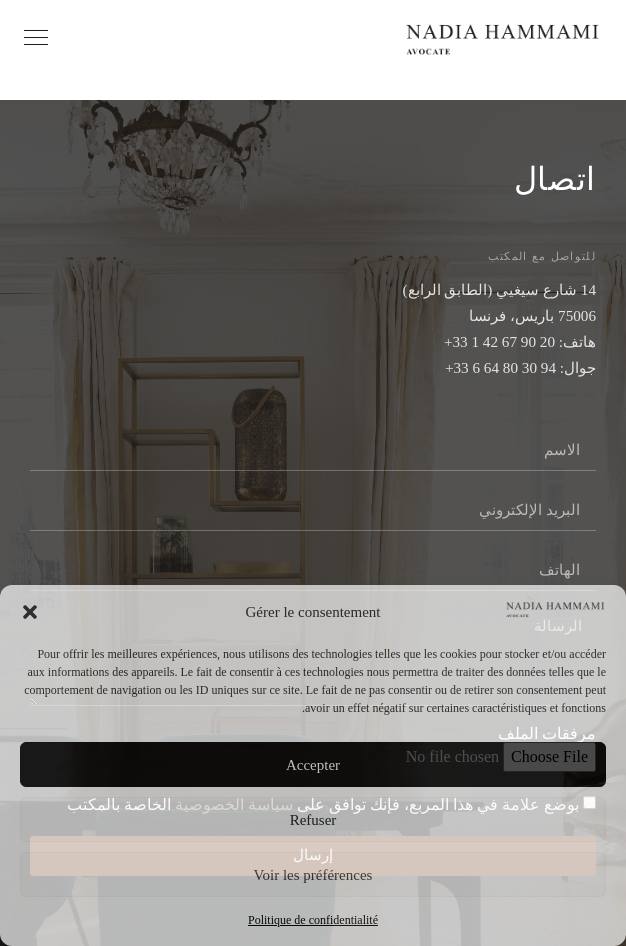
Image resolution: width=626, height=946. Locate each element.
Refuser (313, 820)
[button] (30, 612)
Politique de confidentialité (313, 920)
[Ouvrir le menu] (36, 37)
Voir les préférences (313, 875)
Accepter (313, 765)
